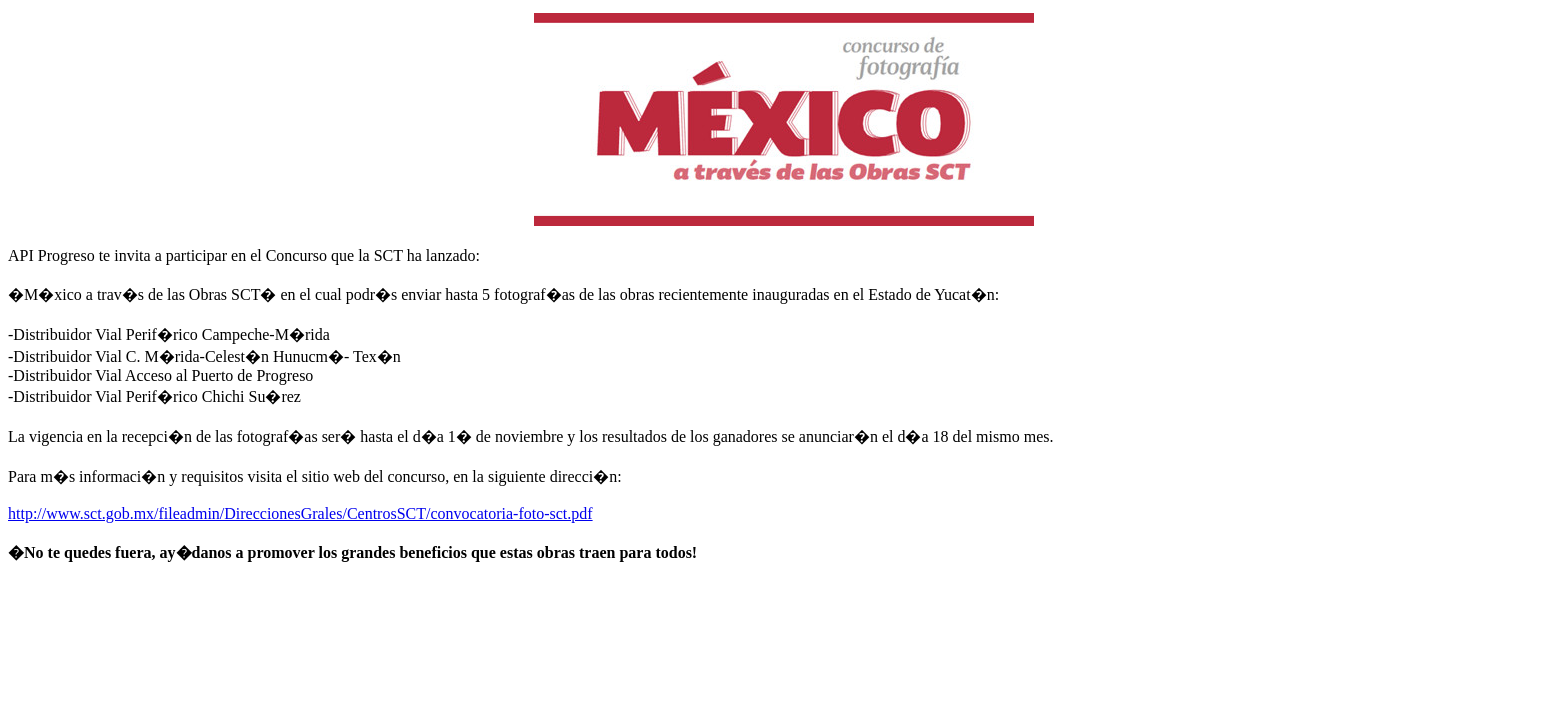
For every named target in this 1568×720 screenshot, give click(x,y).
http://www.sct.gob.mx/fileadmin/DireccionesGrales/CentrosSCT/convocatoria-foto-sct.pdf (300, 513)
